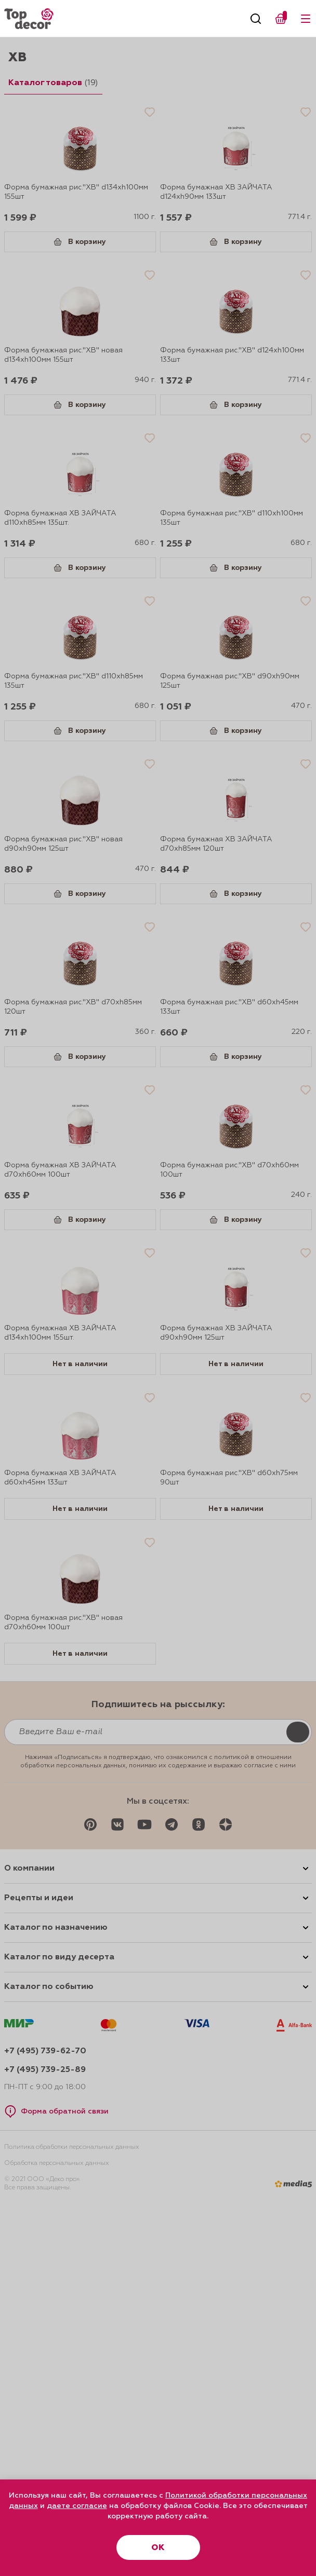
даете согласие (77, 2506)
